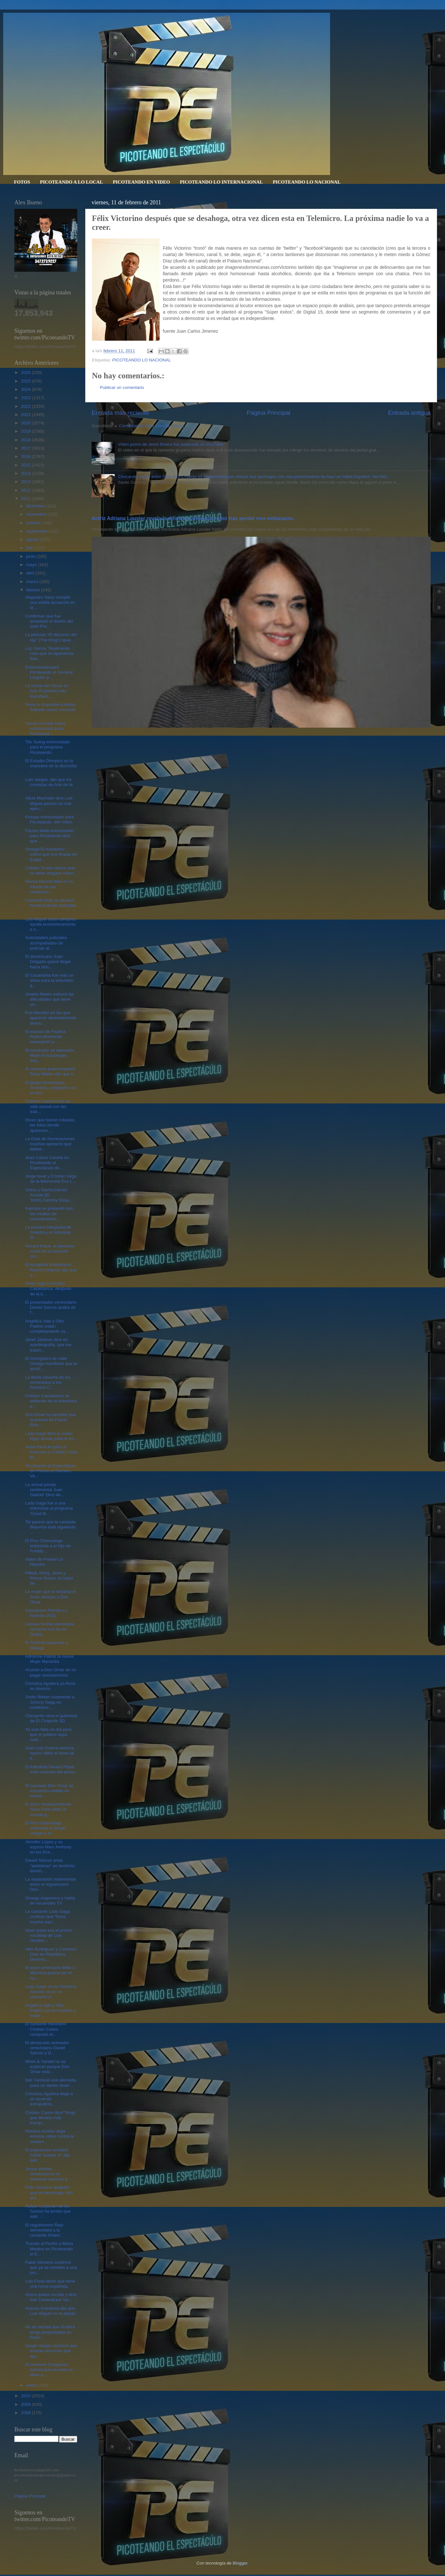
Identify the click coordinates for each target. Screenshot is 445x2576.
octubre (34, 522)
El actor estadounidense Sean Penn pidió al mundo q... (48, 1809)
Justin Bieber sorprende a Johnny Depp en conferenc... (49, 1701)
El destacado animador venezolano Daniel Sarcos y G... (47, 2047)
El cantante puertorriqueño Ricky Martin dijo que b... (51, 1071)
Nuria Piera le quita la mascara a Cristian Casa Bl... (51, 1451)
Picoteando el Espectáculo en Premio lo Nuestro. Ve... (50, 1470)
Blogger (240, 2563)
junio (31, 556)
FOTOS (22, 182)
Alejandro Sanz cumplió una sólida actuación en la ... (50, 602)
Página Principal (268, 412)
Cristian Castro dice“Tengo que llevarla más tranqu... (50, 2117)
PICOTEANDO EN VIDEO (141, 182)
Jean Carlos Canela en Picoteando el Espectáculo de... (47, 1162)
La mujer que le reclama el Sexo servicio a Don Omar (50, 1596)
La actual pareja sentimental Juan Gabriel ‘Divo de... (44, 1489)
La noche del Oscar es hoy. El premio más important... (46, 690)
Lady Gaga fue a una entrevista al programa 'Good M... (49, 1508)
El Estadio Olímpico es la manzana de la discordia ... (51, 765)
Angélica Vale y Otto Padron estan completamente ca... (47, 1326)
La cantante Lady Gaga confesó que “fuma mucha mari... (47, 1916)
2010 (26, 2395)
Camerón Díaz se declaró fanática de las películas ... (50, 905)
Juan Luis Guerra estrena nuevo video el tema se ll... (49, 1753)
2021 (26, 414)
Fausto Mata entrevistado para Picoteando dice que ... (49, 835)
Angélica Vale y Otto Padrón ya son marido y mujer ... (50, 2010)
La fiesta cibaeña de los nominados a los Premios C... (48, 1382)
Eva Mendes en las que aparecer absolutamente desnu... (51, 1017)
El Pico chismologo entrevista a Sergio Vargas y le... (45, 1828)
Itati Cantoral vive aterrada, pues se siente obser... (51, 2082)
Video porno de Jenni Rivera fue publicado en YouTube (170, 444)
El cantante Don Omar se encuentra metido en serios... (49, 1790)
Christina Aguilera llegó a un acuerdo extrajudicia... (49, 2098)
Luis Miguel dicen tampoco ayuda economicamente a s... (50, 924)
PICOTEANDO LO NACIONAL (307, 182)
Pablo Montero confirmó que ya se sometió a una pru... (51, 2267)
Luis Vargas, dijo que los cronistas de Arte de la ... (49, 784)
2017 (26, 448)
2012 (26, 490)
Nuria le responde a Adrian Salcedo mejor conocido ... (50, 709)
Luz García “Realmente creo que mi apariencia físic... (49, 653)
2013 (26, 481)
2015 (26, 465)
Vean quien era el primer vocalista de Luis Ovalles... (48, 1935)
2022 (26, 406)
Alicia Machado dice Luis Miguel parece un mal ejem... (49, 803)
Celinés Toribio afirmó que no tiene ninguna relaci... (51, 870)
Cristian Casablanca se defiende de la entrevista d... (51, 1400)
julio (30, 547)
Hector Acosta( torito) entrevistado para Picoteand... (45, 728)
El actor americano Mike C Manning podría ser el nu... (50, 1972)
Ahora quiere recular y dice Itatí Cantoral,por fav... (51, 2297)
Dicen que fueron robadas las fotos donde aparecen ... (50, 1125)
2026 (26, 372)
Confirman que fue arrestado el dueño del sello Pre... (49, 621)
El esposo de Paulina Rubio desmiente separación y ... (45, 1036)
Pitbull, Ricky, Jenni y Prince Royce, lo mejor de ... (49, 1578)
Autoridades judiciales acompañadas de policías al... (46, 942)
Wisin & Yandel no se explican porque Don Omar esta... (47, 2066)
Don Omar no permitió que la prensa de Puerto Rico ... (50, 1419)
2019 (26, 431)
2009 (26, 2404)
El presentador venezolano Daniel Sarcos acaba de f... (51, 1307)
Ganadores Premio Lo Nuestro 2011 (46, 1613)
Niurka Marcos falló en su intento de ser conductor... (49, 886)
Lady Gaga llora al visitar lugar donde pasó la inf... (51, 1436)
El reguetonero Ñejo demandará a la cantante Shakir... (44, 2230)
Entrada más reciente (120, 412)
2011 (26, 498)
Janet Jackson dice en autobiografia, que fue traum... (48, 1344)
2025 (26, 381)
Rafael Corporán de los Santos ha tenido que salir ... (48, 2211)
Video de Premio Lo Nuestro (44, 1562)
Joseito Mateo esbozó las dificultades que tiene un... (49, 999)
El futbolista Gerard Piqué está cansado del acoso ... (50, 1771)
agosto (33, 539)
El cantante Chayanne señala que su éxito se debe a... (49, 2369)
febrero (33, 589)
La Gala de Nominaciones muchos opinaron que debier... (50, 1143)
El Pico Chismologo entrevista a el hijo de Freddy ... (48, 1545)
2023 (26, 397)
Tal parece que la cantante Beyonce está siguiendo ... (50, 1526)
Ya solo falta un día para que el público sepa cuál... (48, 1734)
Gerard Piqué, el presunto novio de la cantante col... (50, 1251)
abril (30, 573)
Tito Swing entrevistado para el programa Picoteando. (47, 746)
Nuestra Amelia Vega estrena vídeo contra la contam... (49, 2136)
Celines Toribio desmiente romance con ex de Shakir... (49, 1629)
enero (32, 2385)
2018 (26, 439)
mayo (32, 564)
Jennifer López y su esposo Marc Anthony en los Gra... (48, 1846)
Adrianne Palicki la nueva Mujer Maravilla (49, 1659)
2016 (26, 456)
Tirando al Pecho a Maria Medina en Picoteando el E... (49, 2248)
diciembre (36, 506)
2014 (26, 473)
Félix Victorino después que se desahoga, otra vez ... (49, 2192)
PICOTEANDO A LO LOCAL (71, 182)
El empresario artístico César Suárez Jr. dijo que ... (47, 2155)
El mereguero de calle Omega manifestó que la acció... (51, 1363)
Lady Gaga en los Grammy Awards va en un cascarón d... (51, 1991)
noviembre (37, 514)
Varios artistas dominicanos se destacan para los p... (48, 2173)
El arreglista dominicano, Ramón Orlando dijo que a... (51, 1269)
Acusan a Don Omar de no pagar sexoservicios (50, 1672)
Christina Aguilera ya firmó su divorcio (50, 1686)
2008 (26, 2412)
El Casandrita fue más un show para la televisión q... (49, 980)
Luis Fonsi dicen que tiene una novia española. (50, 2284)
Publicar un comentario (122, 387)
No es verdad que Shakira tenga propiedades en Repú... (50, 2331)
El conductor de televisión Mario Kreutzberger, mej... (49, 1055)
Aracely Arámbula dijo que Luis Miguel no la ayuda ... (50, 2313)
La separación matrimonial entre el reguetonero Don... (50, 1884)
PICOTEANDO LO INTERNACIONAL (221, 182)
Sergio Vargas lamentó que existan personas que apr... (51, 2350)
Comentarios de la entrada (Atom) (151, 425)
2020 (26, 422)
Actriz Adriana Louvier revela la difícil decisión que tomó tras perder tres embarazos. (193, 518)
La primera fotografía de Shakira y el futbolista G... (48, 1232)
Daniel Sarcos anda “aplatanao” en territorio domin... (50, 1865)
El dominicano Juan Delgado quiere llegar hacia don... (48, 961)
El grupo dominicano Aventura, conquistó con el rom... (50, 1087)
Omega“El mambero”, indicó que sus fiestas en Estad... (51, 854)
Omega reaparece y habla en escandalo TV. (50, 1900)
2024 (26, 389)
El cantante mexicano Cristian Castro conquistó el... (45, 2028)
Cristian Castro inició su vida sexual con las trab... (48, 1106)
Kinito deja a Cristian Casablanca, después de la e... (48, 1288)
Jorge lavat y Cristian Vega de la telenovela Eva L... (51, 1179)
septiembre (37, 531)
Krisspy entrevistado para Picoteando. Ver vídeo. (49, 819)
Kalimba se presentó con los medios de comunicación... (49, 1213)
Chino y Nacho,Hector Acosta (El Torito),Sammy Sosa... (48, 1194)
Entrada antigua (409, 412)
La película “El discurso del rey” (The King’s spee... (51, 637)
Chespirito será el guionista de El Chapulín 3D (51, 1718)
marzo (32, 581)
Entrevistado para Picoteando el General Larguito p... (49, 672)
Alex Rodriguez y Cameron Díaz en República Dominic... (51, 1954)
